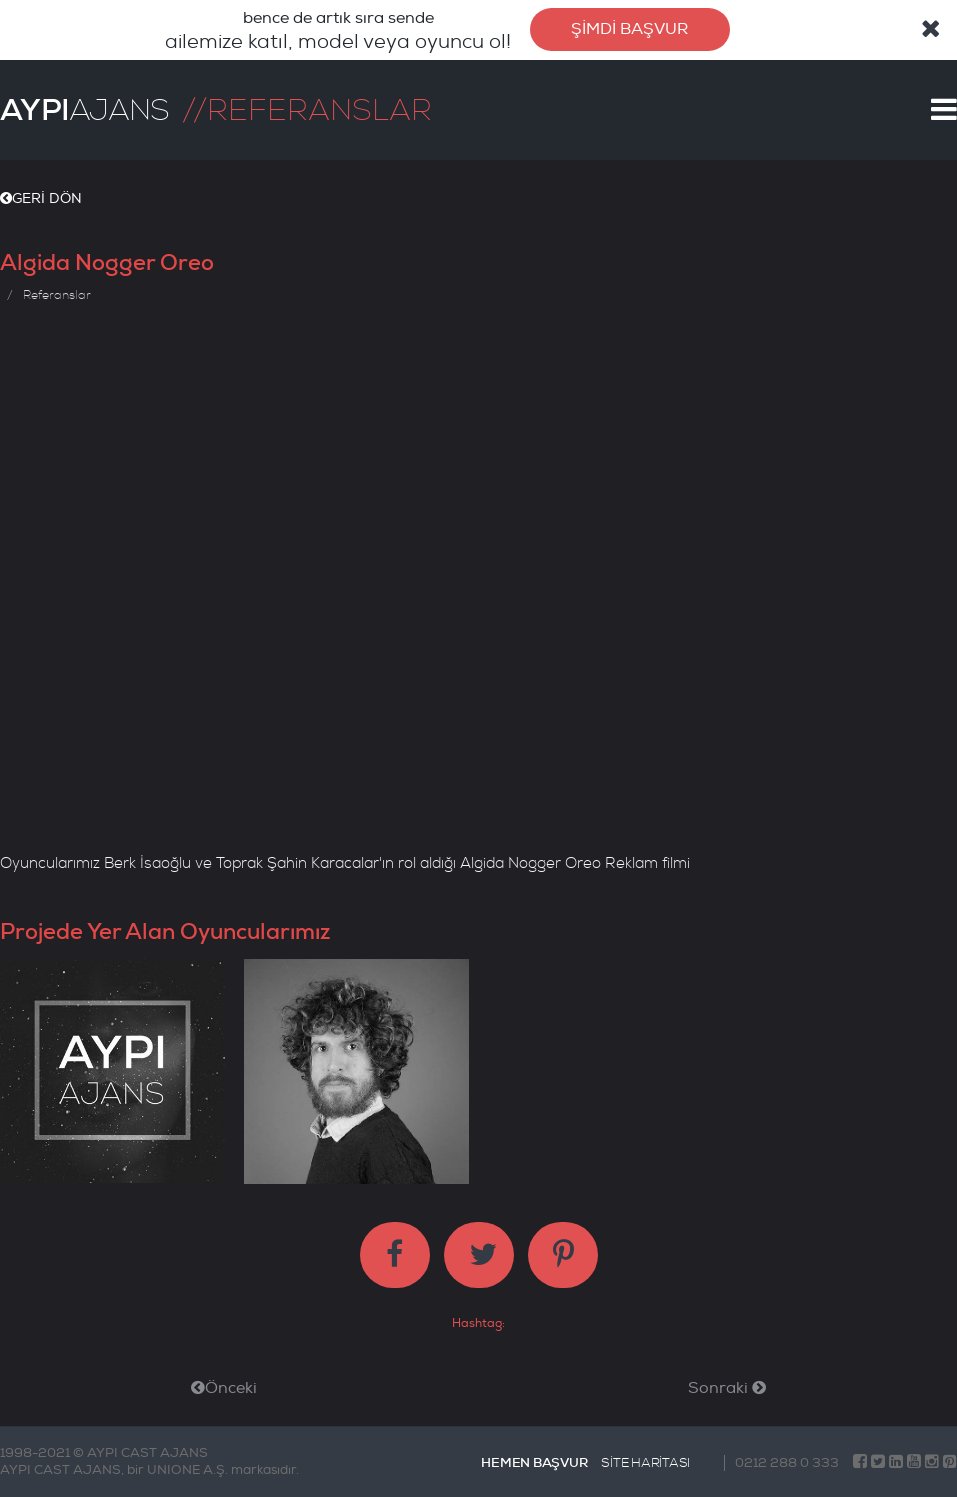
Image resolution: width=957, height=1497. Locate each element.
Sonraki (727, 1388)
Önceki (224, 1388)
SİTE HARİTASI (645, 1463)
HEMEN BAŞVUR (534, 1462)
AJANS (84, 110)
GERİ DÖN (41, 198)
